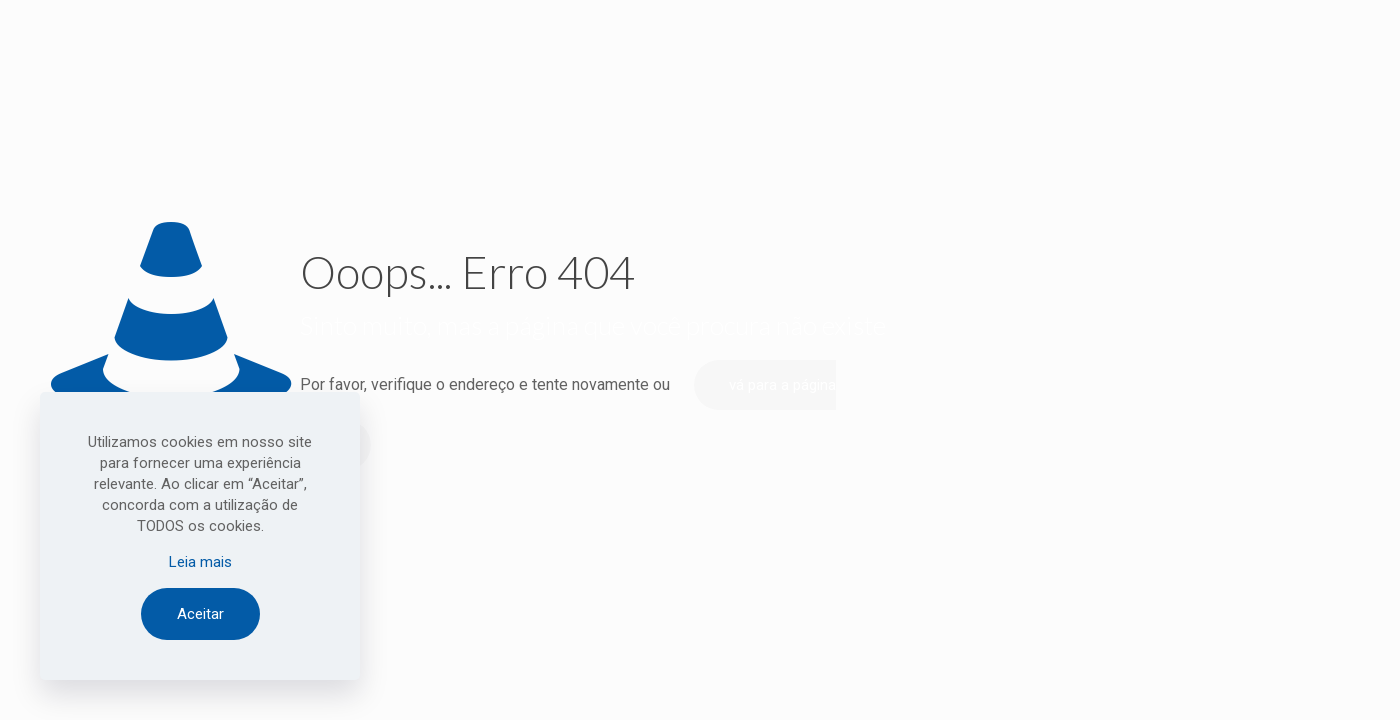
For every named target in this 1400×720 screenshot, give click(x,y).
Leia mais (200, 562)
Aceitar (200, 614)
